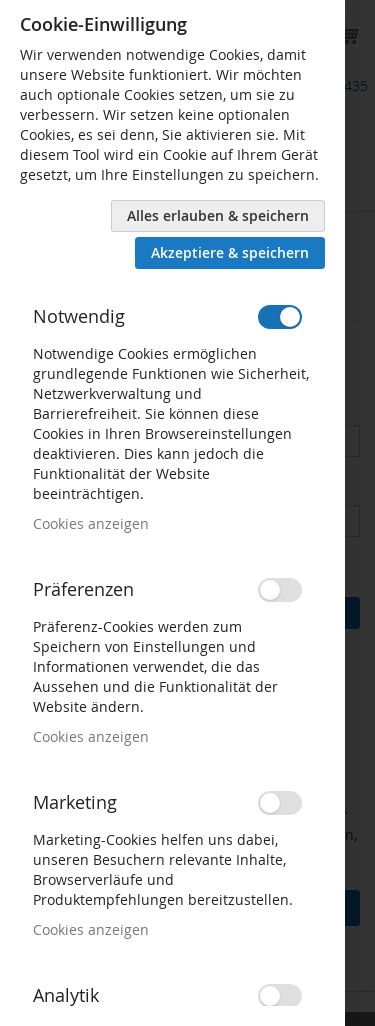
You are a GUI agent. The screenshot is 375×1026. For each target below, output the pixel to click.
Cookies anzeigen (91, 523)
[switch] (280, 317)
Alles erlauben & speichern (218, 215)
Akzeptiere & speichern (230, 252)
